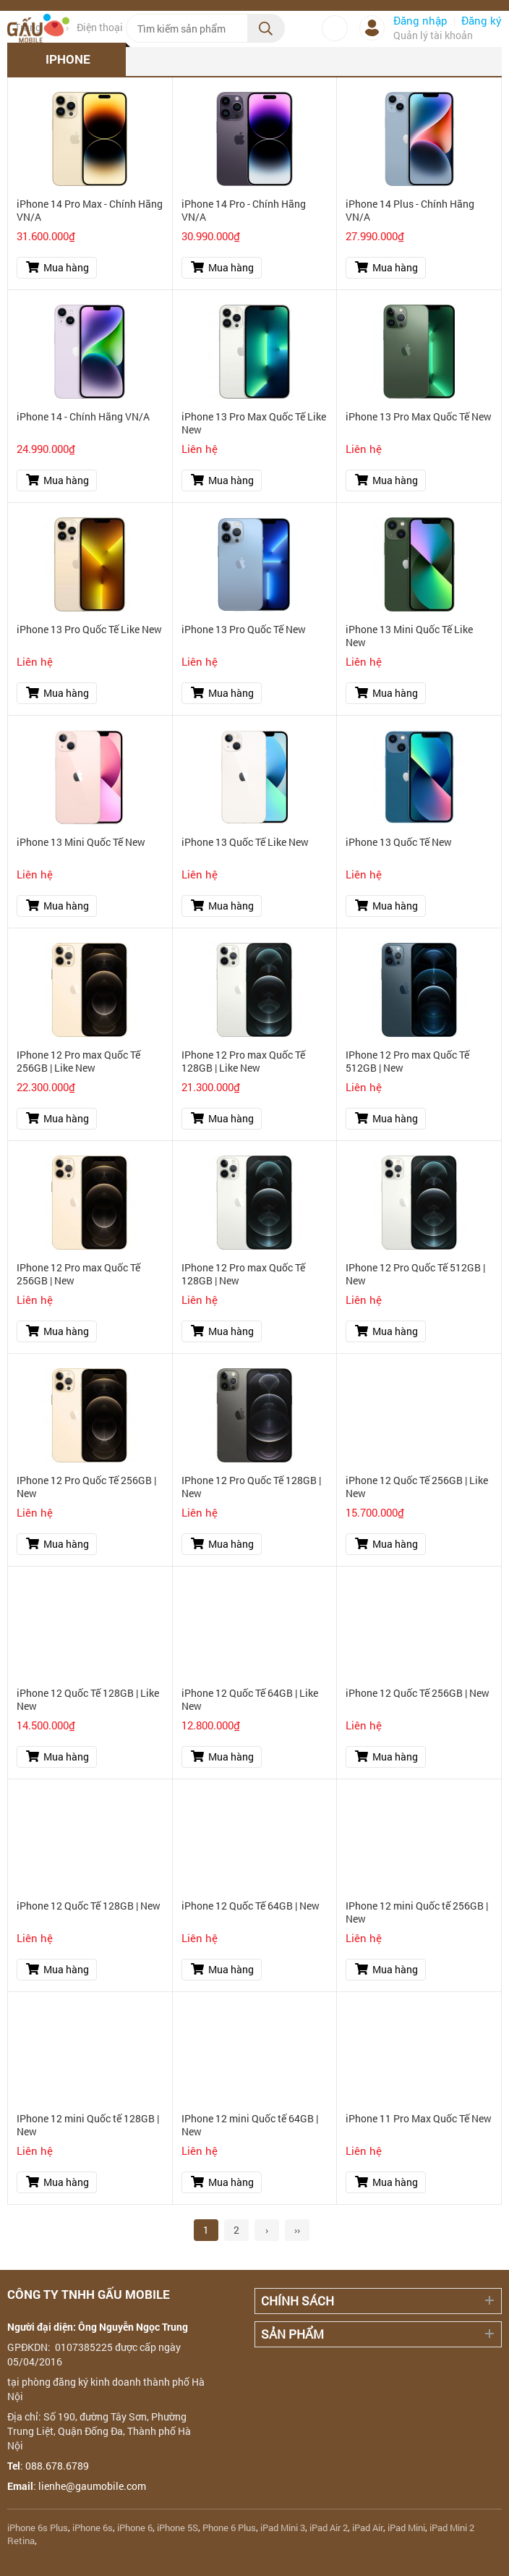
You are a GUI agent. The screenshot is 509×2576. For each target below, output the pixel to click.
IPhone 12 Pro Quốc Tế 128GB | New (251, 1487)
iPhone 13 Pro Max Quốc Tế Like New (253, 423)
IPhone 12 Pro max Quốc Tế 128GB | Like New (243, 1061)
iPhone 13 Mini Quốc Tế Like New (409, 636)
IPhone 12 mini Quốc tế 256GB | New (417, 1912)
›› (297, 2230)
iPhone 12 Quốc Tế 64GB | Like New (249, 1700)
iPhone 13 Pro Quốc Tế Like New (89, 629)
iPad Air (367, 2527)
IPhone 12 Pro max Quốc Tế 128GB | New (243, 1274)
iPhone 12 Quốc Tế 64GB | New (250, 1905)
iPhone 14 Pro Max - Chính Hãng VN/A (90, 211)
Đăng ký (481, 20)
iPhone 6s (92, 2527)
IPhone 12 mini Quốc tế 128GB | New (88, 2125)
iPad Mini (406, 2527)
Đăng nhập (420, 20)
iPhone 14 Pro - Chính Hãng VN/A (243, 211)
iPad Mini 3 (282, 2527)
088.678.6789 (57, 2466)
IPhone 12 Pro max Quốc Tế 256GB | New (78, 1274)
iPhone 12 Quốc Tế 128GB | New (89, 1905)
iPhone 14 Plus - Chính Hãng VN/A (410, 211)
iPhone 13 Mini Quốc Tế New (81, 842)
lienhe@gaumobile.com (92, 2486)
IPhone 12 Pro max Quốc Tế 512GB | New (407, 1061)
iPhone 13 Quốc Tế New (399, 842)
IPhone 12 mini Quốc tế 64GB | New (249, 2125)
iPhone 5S (177, 2527)
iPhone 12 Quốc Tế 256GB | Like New (417, 1487)
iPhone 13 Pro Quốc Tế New (243, 629)
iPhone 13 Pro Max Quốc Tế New (419, 416)
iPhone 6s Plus (37, 2527)
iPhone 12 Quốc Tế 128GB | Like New (88, 1700)
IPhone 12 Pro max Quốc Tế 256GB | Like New (78, 1061)
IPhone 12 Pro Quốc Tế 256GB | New (86, 1487)
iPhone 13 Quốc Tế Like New (245, 842)
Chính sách (297, 2300)
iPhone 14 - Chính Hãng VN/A (83, 416)
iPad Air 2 (328, 2527)
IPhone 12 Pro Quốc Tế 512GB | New (415, 1274)
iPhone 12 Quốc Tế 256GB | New (417, 1693)
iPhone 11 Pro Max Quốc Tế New (419, 2118)
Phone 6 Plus (229, 2527)
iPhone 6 (135, 2527)
